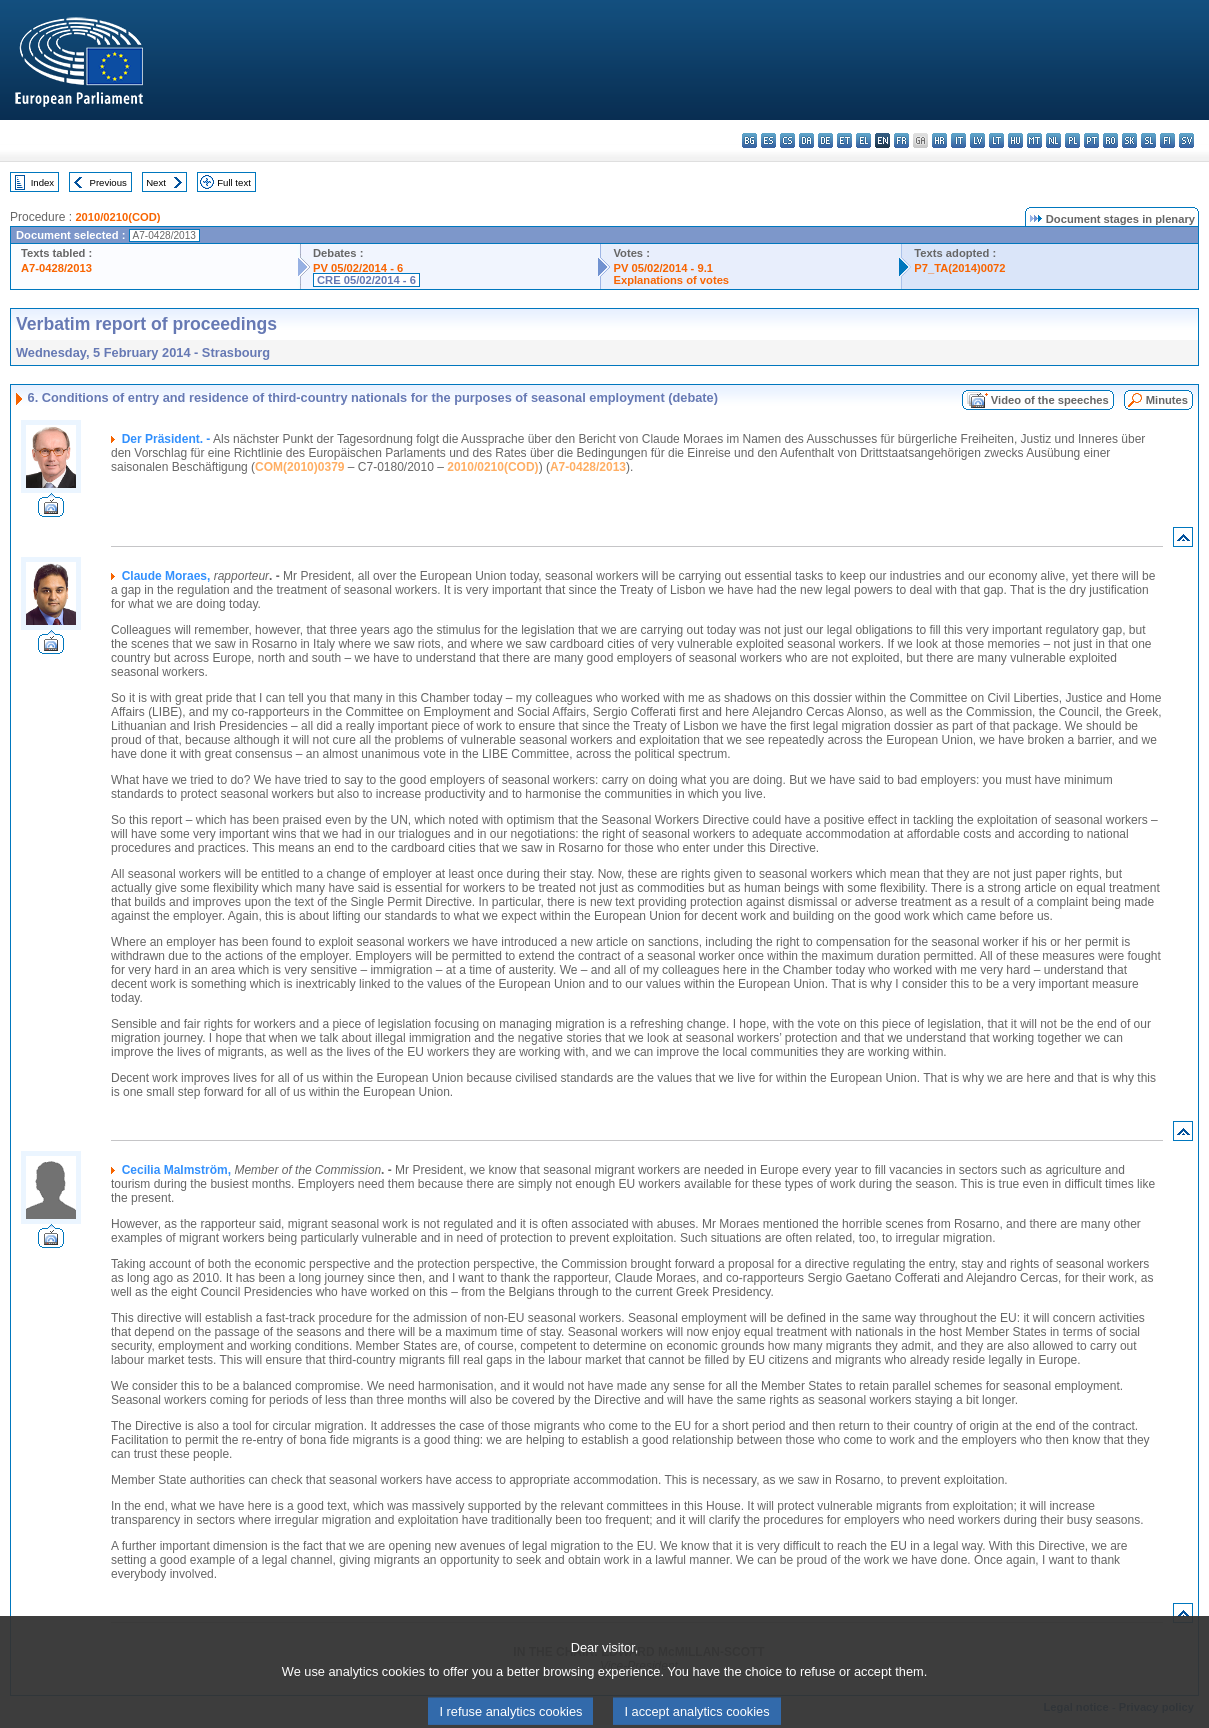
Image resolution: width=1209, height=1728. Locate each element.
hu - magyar (1015, 140)
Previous (108, 182)
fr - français (901, 140)
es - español (768, 140)
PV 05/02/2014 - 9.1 (663, 268)
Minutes (1167, 400)
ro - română (1110, 140)
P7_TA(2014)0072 (959, 268)
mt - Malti (1034, 140)
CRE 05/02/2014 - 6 (366, 280)
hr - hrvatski (939, 140)
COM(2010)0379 (299, 467)
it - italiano (958, 140)
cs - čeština (787, 140)
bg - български (749, 140)
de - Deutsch (825, 140)
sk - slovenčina (1129, 140)
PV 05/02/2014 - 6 (358, 268)
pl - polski (1072, 140)
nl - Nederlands (1053, 140)
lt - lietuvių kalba (996, 140)
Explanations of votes (671, 280)
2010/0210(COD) (117, 217)
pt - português (1091, 140)
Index (42, 182)
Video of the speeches (1050, 400)
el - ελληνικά (863, 140)
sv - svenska (1186, 140)
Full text (234, 182)
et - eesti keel (844, 140)
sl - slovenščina (1148, 140)
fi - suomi (1167, 140)
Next (156, 182)
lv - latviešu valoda (977, 140)
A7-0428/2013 (56, 268)
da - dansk (806, 140)
